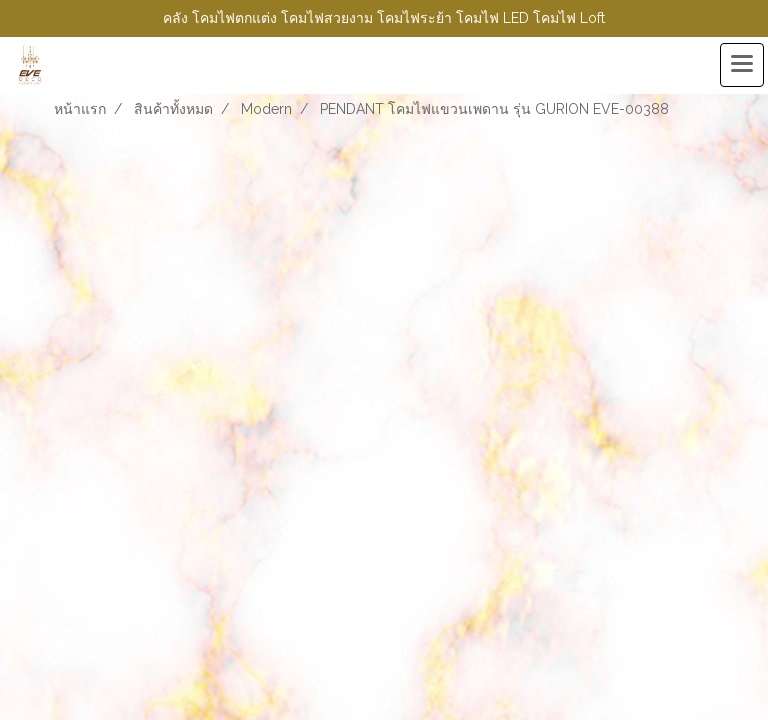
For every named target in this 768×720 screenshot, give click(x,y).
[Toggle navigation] (742, 65)
